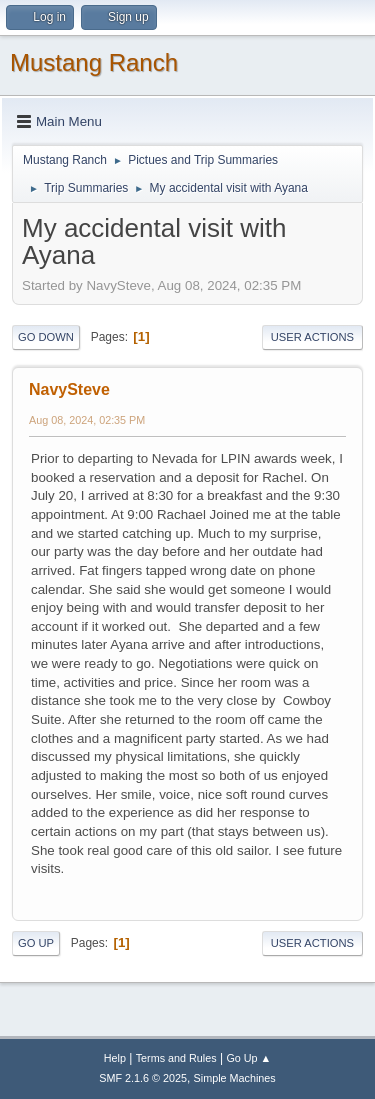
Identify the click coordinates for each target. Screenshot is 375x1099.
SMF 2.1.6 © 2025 (143, 1078)
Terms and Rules (176, 1058)
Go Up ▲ (248, 1058)
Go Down (46, 337)
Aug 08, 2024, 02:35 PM (87, 420)
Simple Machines (235, 1078)
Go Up (36, 943)
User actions (312, 337)
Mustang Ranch (94, 62)
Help (115, 1058)
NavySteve (69, 389)
